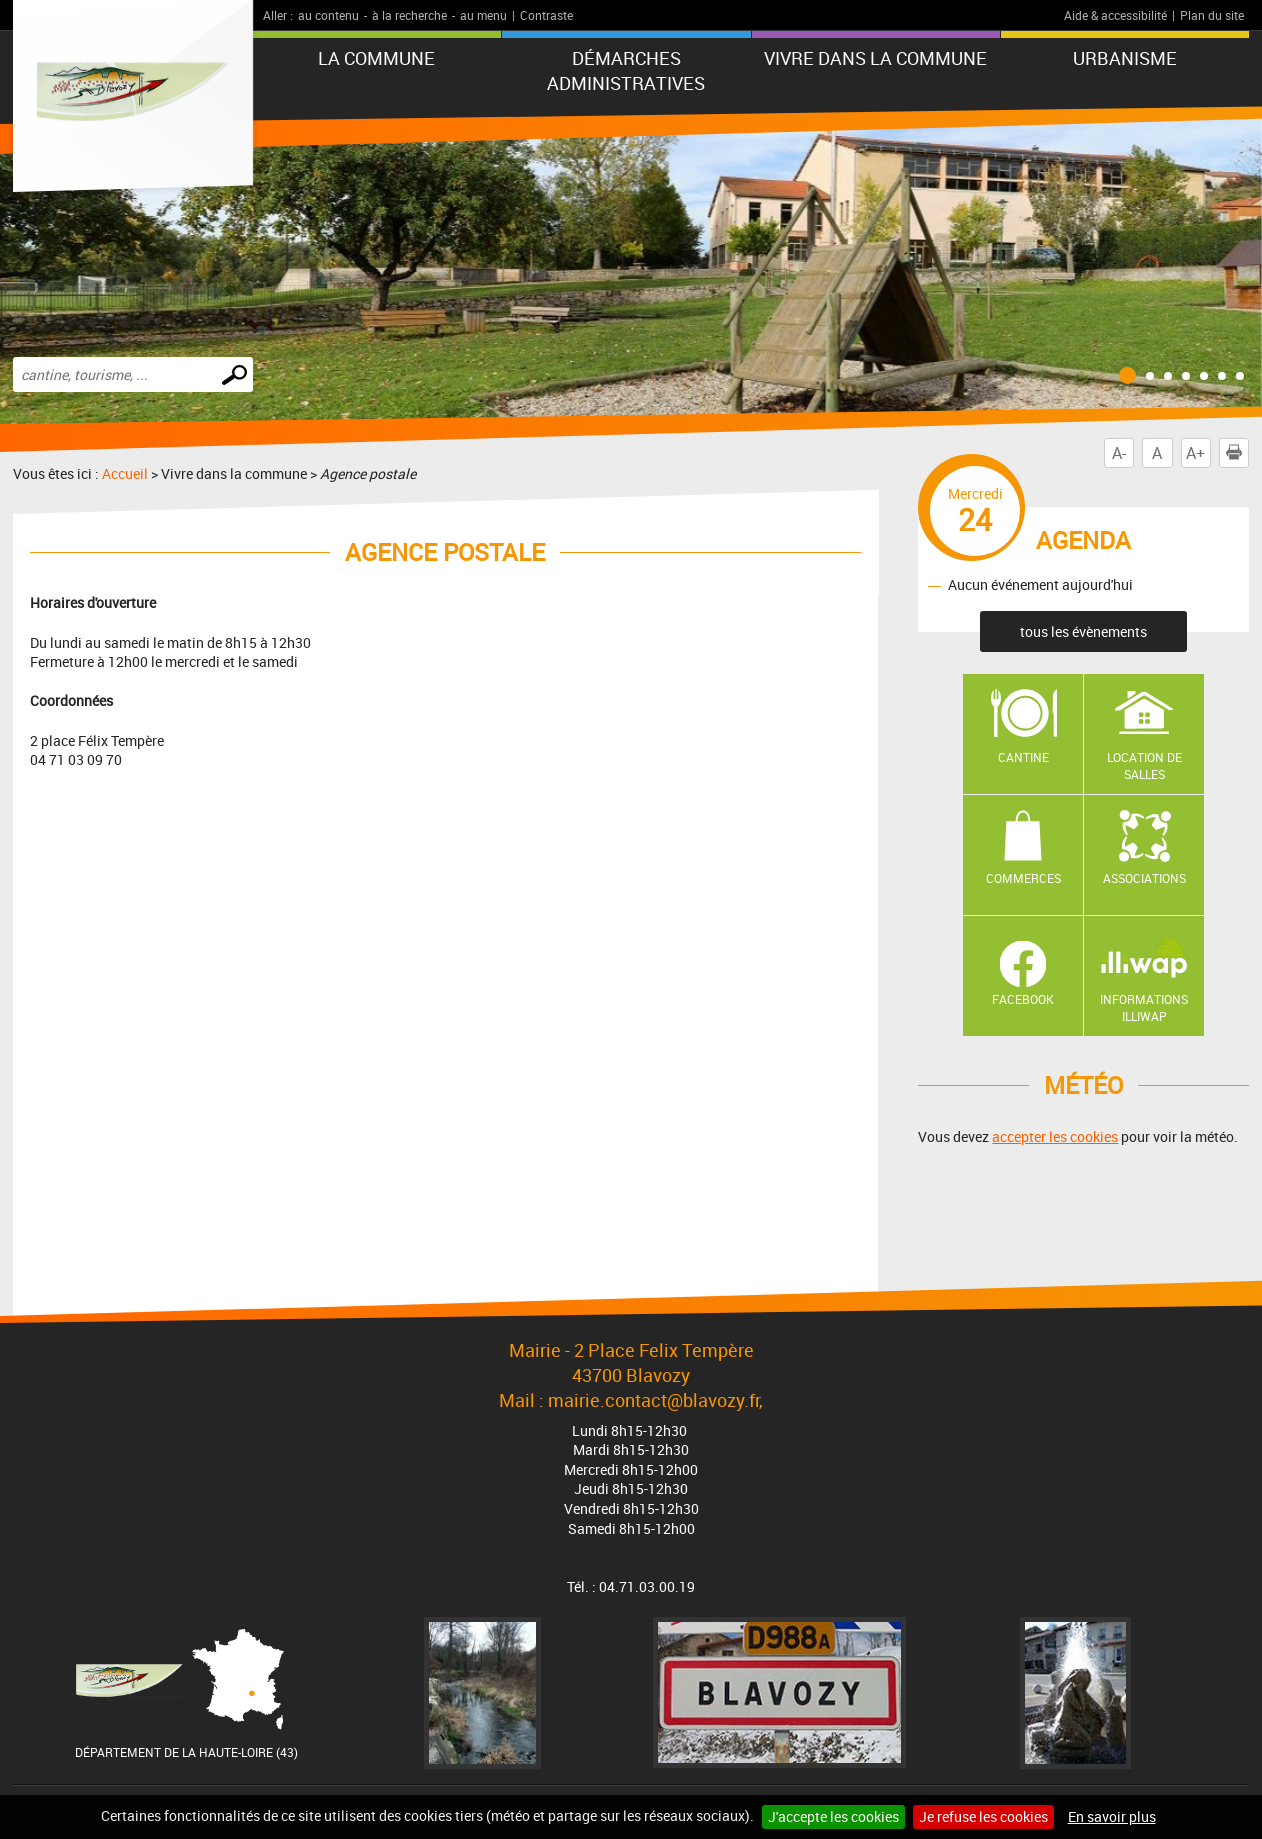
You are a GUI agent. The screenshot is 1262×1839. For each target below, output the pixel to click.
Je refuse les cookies (983, 1816)
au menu (483, 15)
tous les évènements (1083, 631)
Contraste (546, 15)
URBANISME (1125, 58)
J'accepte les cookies (833, 1816)
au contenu (328, 15)
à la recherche (409, 15)
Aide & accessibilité (1115, 15)
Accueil (125, 473)
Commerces (1023, 878)
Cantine (1023, 757)
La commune (376, 58)
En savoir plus (1112, 1816)
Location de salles (1144, 765)
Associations (1144, 878)
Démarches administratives (626, 70)
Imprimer (1238, 453)
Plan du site (1212, 15)
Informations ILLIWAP (1144, 1007)
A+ (1195, 453)
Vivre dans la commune (875, 58)
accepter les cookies (1055, 1136)
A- (1119, 453)
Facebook (1023, 999)
